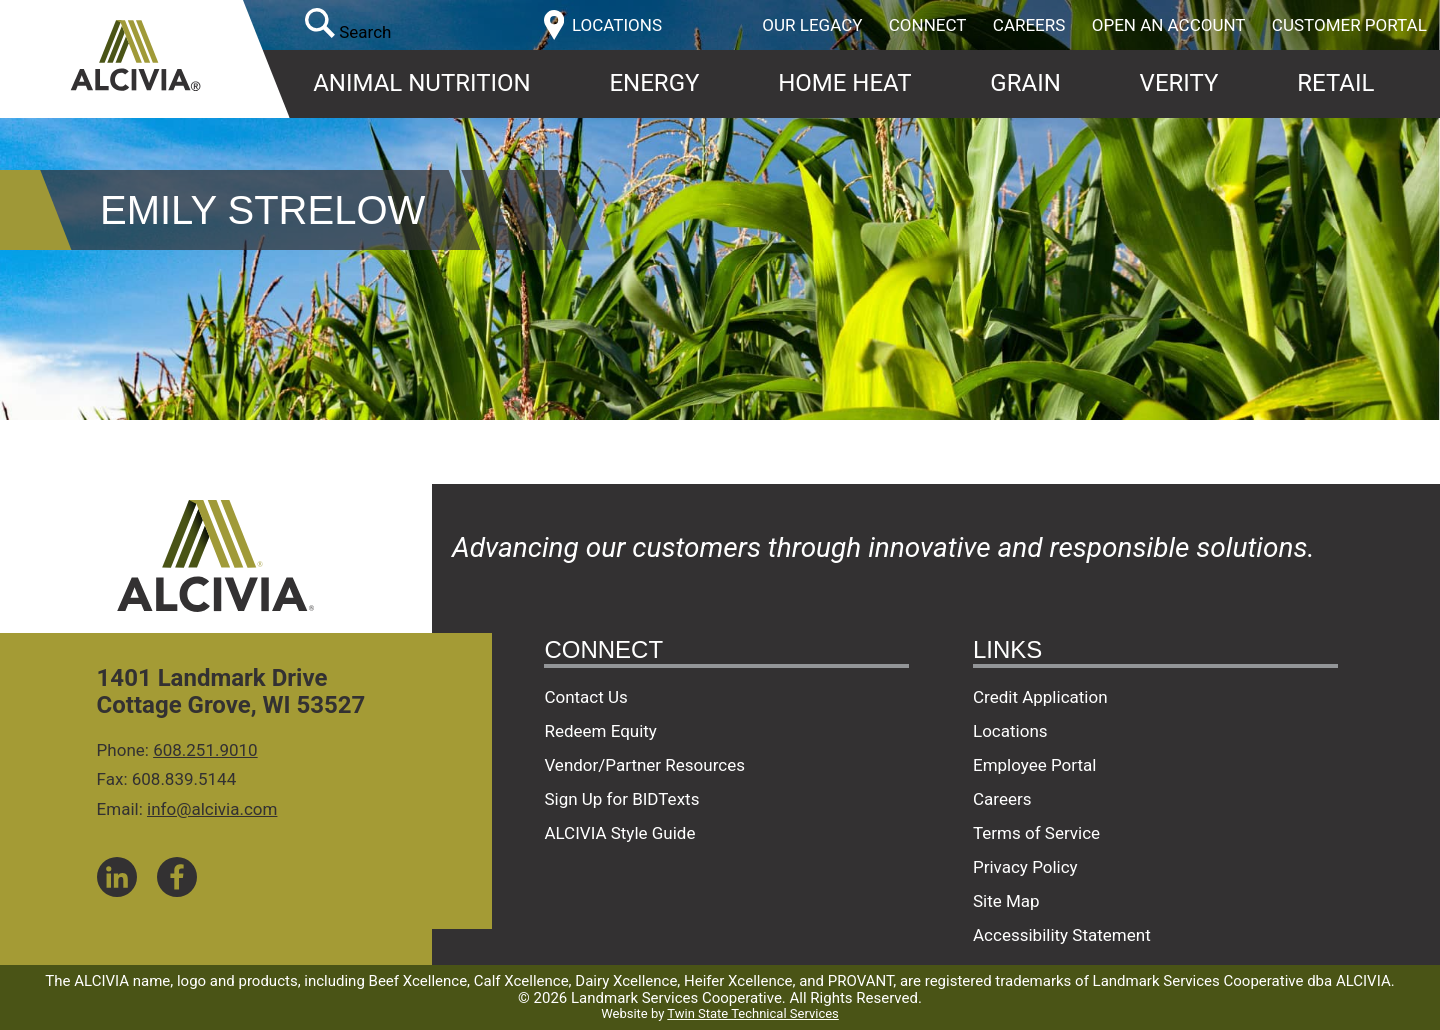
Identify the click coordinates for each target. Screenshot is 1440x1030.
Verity (1179, 83)
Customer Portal (1349, 25)
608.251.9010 (205, 750)
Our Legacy (812, 25)
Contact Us (585, 697)
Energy (654, 83)
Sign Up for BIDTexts (621, 799)
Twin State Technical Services (752, 1013)
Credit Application (1040, 697)
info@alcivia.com (212, 809)
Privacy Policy (1025, 867)
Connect (928, 25)
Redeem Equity (600, 731)
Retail (1335, 83)
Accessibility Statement (1062, 935)
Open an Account (1169, 25)
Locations (1010, 731)
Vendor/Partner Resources (644, 765)
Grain (1025, 83)
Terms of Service (1036, 833)
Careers (1029, 25)
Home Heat (844, 83)
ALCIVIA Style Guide (619, 833)
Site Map (1006, 901)
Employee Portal (1034, 765)
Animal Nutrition (421, 83)
